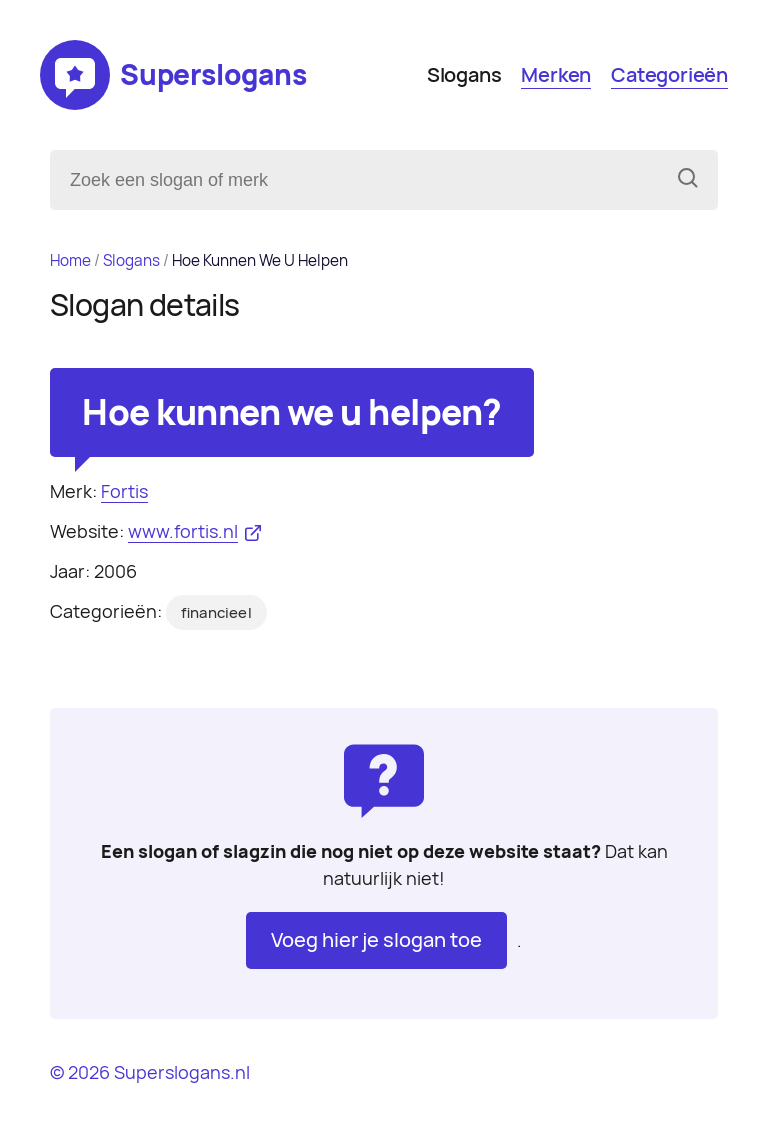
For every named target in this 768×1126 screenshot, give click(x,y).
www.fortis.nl (183, 531)
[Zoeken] (688, 180)
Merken (556, 75)
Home (70, 260)
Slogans (464, 75)
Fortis (124, 491)
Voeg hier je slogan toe (376, 940)
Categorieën (669, 75)
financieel (216, 613)
